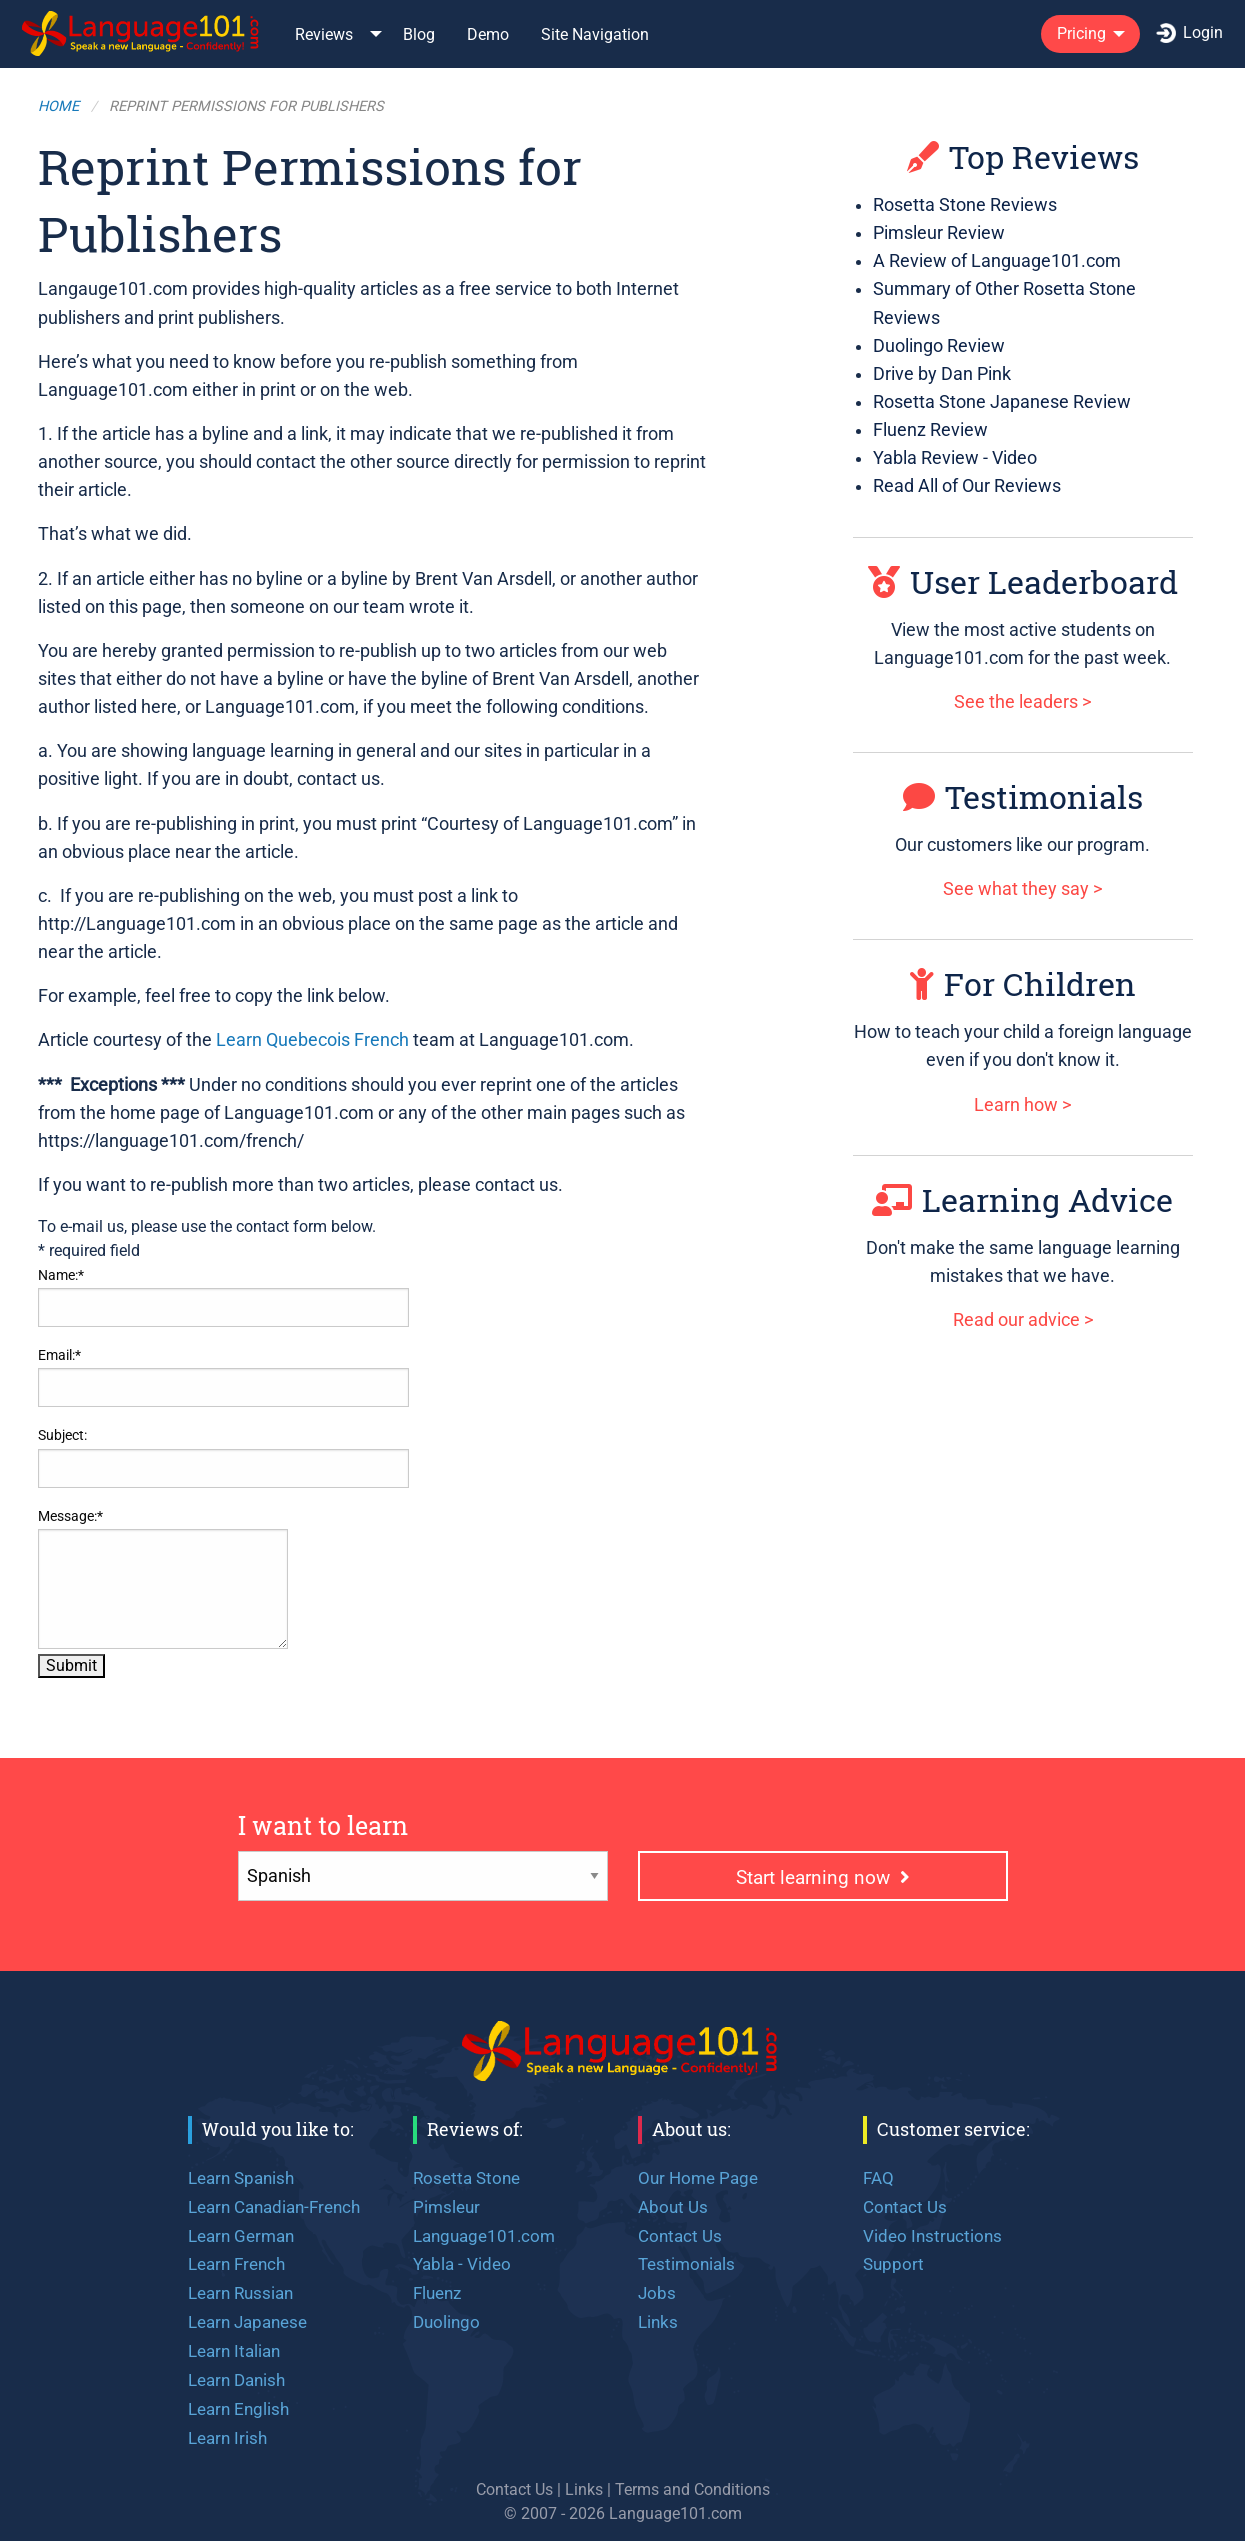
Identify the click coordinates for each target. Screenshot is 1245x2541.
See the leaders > (1022, 702)
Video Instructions (932, 2236)
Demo (488, 34)
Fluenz (437, 2293)
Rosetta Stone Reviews (965, 205)
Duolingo (446, 2322)
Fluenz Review (930, 430)
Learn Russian (240, 2293)
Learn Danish (236, 2380)
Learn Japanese (247, 2322)
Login (1189, 33)
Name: (61, 1275)
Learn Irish (227, 2438)
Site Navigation (595, 34)
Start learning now (823, 1877)
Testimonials (1023, 796)
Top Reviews (1023, 156)
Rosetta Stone (466, 2178)
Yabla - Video (462, 2264)
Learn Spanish (241, 2178)
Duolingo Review (939, 346)
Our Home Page (698, 2178)
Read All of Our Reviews (967, 486)
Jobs (657, 2293)
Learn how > (1022, 1105)
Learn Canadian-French (274, 2207)
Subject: (62, 1435)
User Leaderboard (1023, 581)
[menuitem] (142, 33)
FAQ (878, 2178)
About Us (673, 2207)
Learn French (236, 2264)
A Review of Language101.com (997, 261)
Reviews (324, 34)
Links (658, 2322)
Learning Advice (1022, 1199)
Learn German (241, 2236)
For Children (1023, 983)
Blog (419, 34)
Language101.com (484, 2236)
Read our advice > (1023, 1320)
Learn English (238, 2409)
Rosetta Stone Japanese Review (1002, 402)
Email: (59, 1355)
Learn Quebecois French (312, 1040)
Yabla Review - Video (955, 458)
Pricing (1081, 33)
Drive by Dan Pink (942, 374)
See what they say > (1022, 889)
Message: (70, 1516)
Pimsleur (446, 2207)
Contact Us (680, 2236)
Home (58, 106)
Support (893, 2264)
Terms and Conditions (692, 2489)
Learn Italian (234, 2351)
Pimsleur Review (939, 233)
